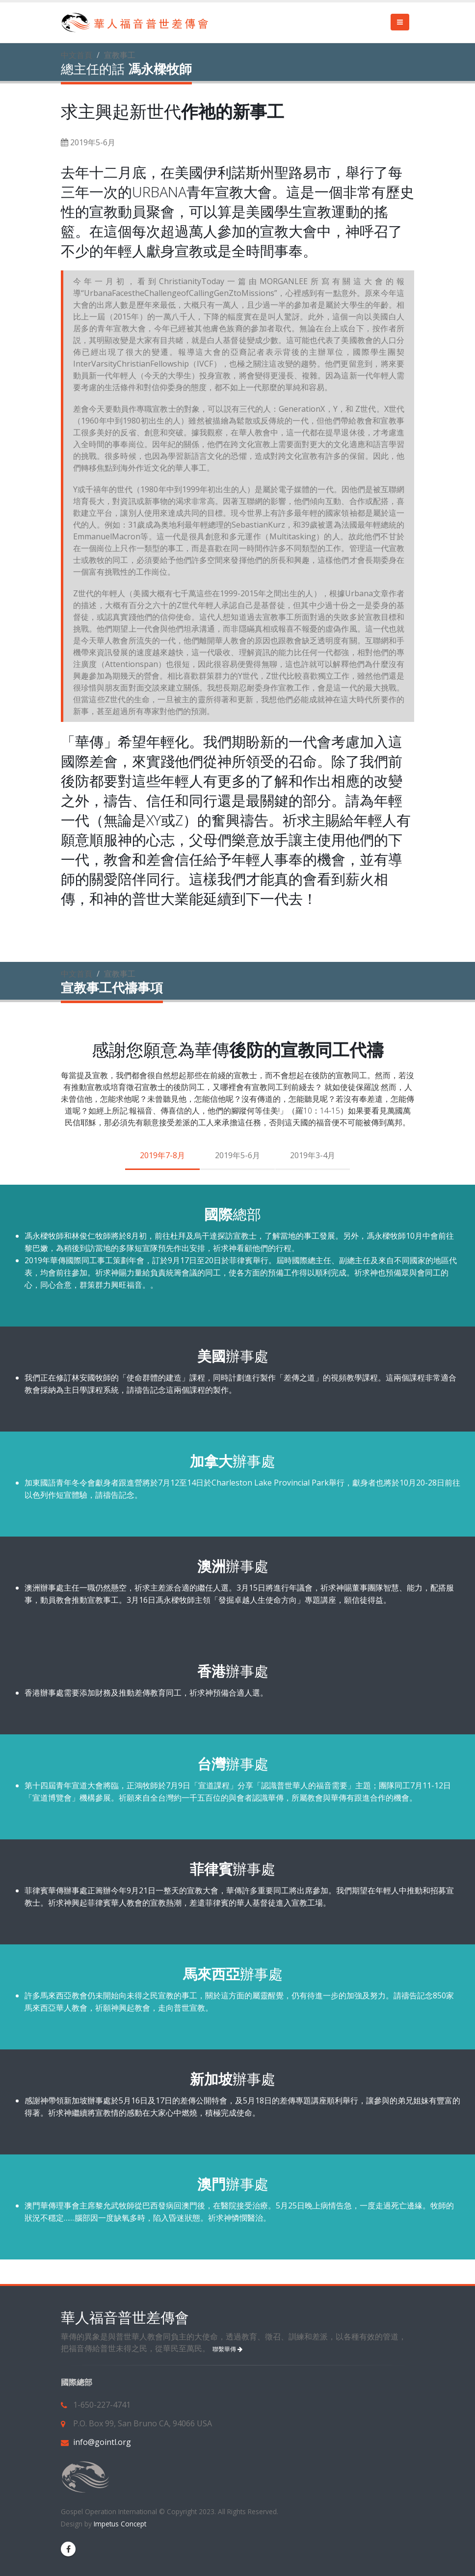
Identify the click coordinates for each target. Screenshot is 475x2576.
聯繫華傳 (227, 2349)
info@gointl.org (102, 2442)
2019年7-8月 (162, 1155)
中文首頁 (76, 55)
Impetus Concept (119, 2523)
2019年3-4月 (312, 1155)
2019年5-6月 (237, 1155)
